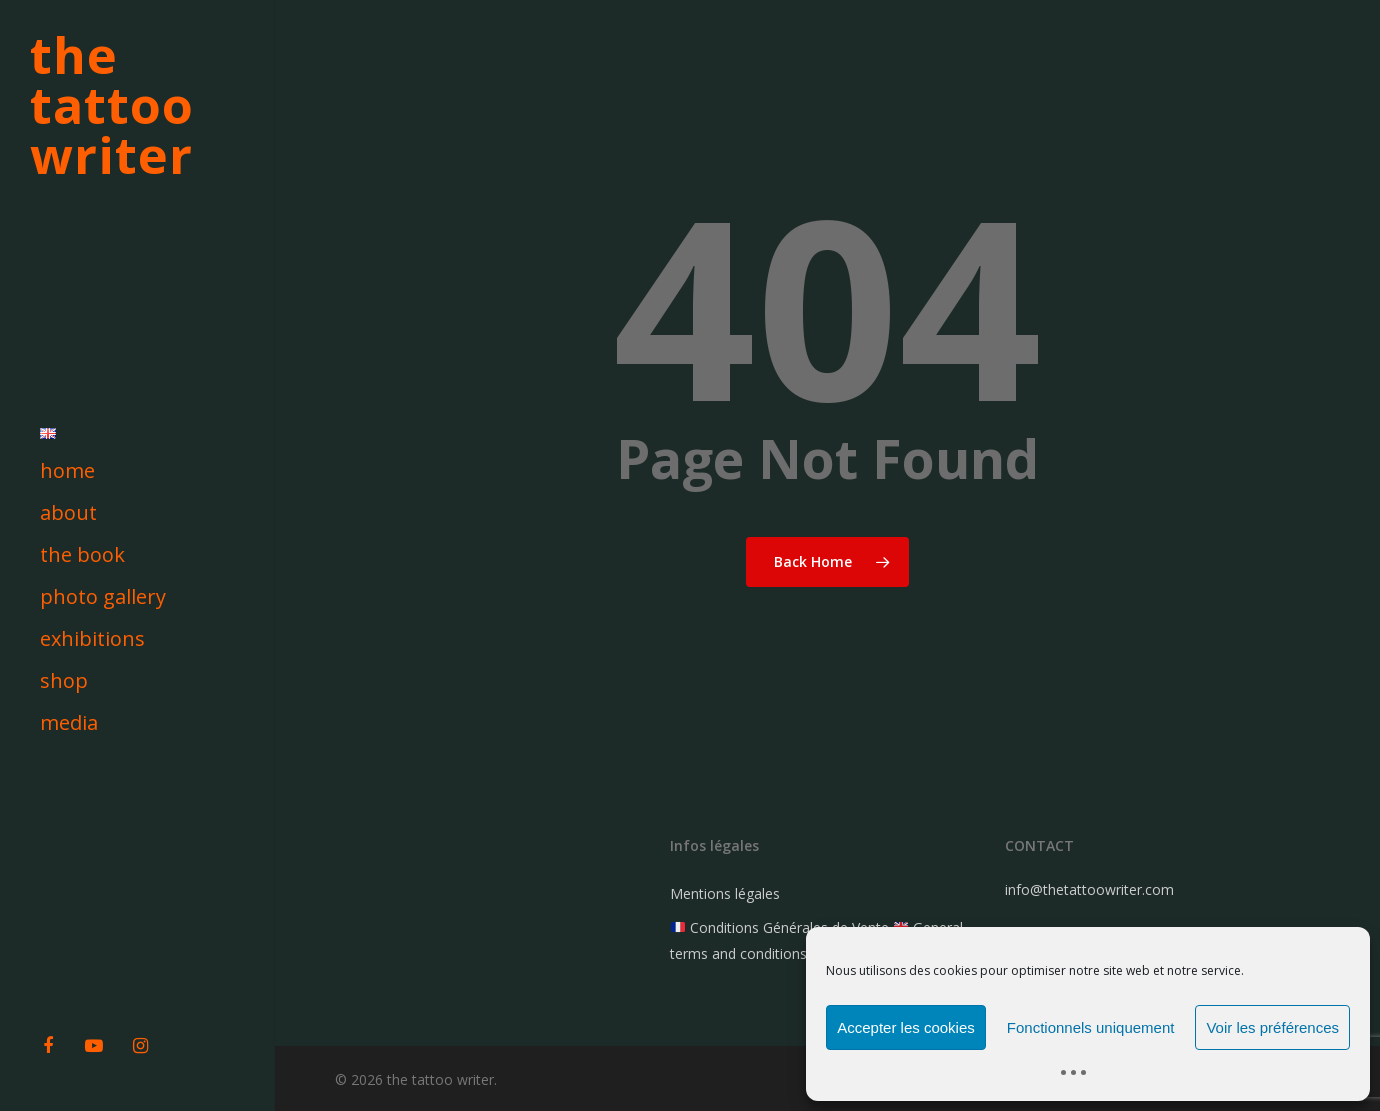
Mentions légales (725, 893)
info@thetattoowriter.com (1089, 889)
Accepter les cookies (906, 1027)
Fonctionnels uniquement (1091, 1027)
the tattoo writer (112, 105)
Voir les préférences (1272, 1027)
